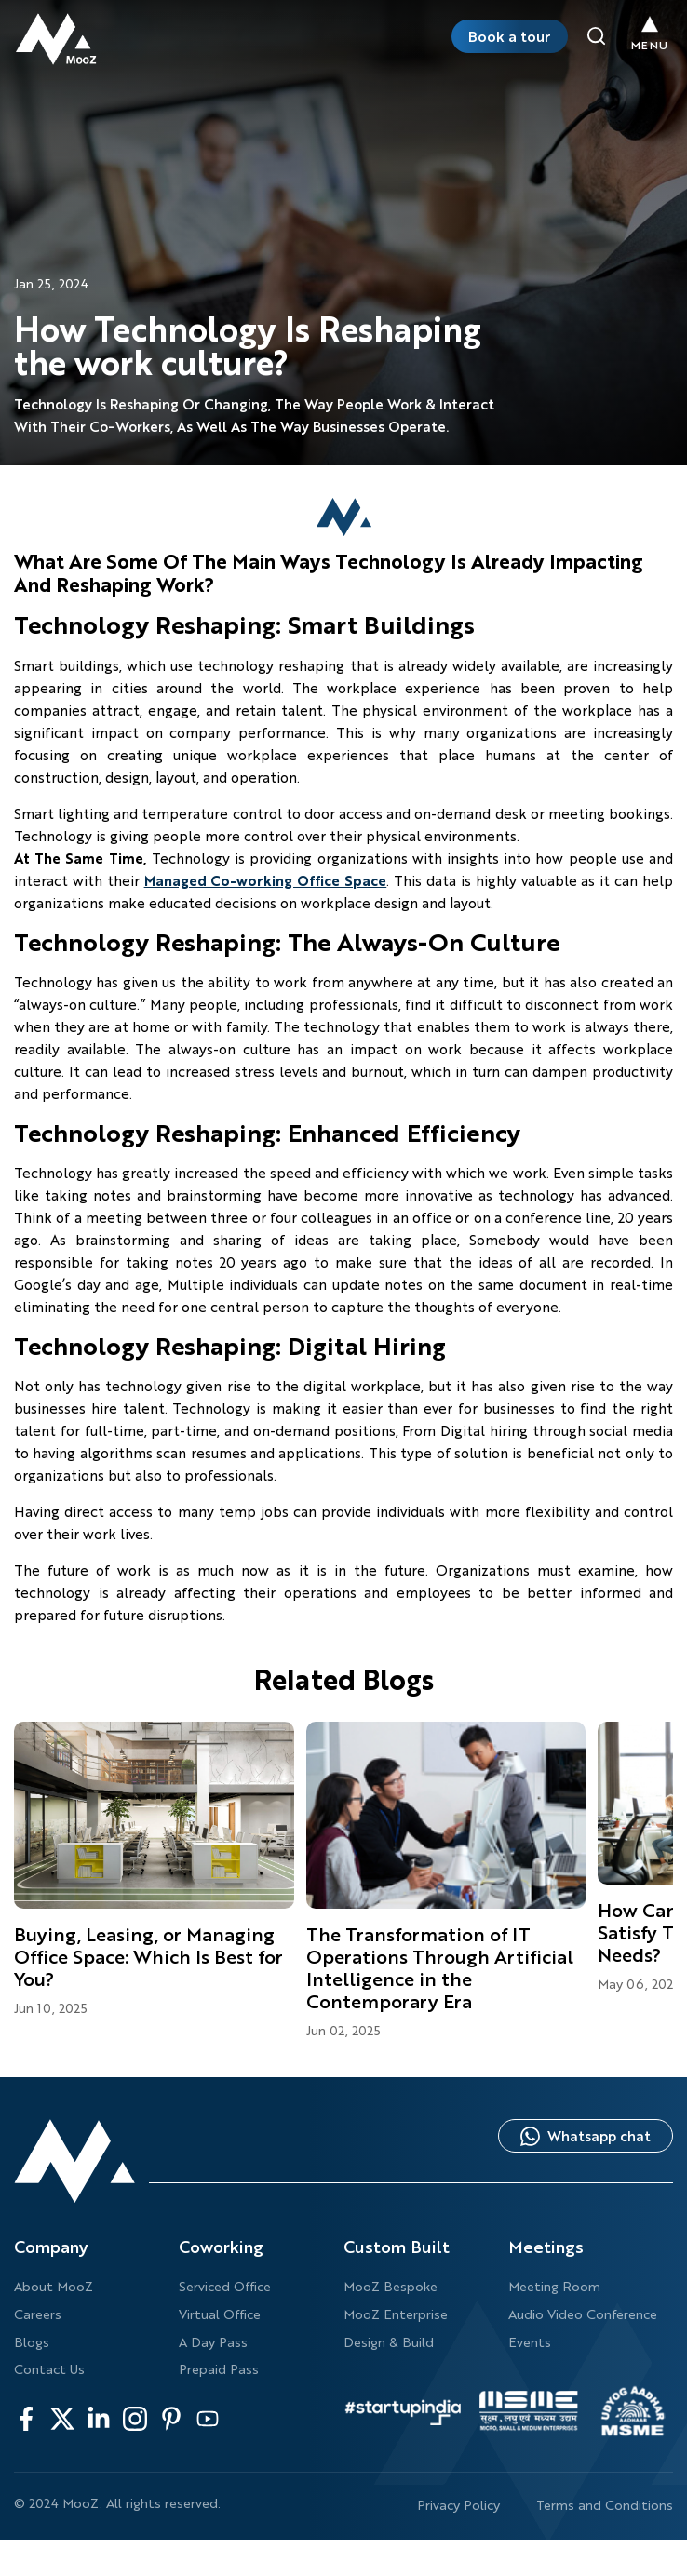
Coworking (221, 2246)
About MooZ (53, 2286)
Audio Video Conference (582, 2314)
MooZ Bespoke (391, 2286)
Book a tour (509, 36)
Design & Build (389, 2342)
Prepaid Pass (219, 2369)
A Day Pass (213, 2342)
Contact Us (49, 2369)
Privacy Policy (458, 2505)
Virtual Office (220, 2314)
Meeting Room (554, 2286)
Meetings (546, 2246)
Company (51, 2246)
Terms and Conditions (604, 2505)
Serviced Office (225, 2286)
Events (529, 2342)
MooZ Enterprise (396, 2314)
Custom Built (397, 2246)
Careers (37, 2314)
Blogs (31, 2342)
